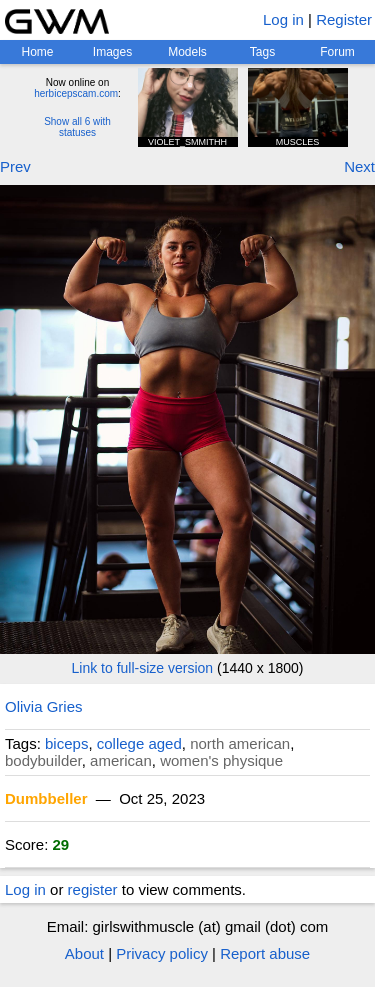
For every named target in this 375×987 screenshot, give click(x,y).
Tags (262, 52)
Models (187, 52)
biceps (66, 743)
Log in (283, 19)
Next (359, 166)
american (121, 760)
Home (37, 52)
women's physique (221, 760)
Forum (337, 52)
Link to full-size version (143, 668)
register (93, 889)
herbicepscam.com (76, 93)
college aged (139, 743)
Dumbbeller (46, 798)
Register (344, 19)
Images (112, 52)
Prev (15, 166)
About (84, 953)
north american (240, 743)
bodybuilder (43, 760)
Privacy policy (162, 953)
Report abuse (265, 953)
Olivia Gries (44, 706)
